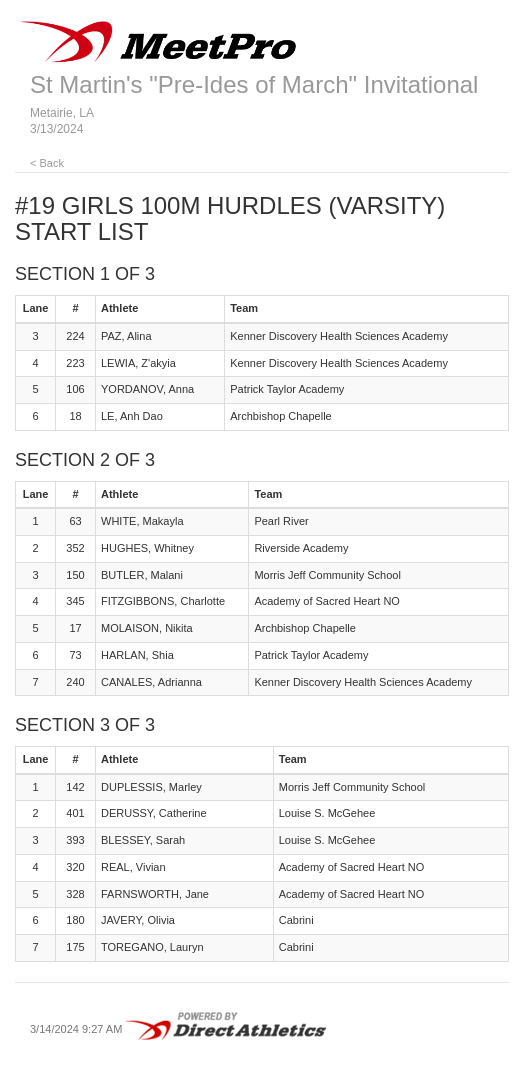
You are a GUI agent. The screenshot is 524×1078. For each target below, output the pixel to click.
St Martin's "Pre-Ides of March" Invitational (254, 84)
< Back (47, 163)
